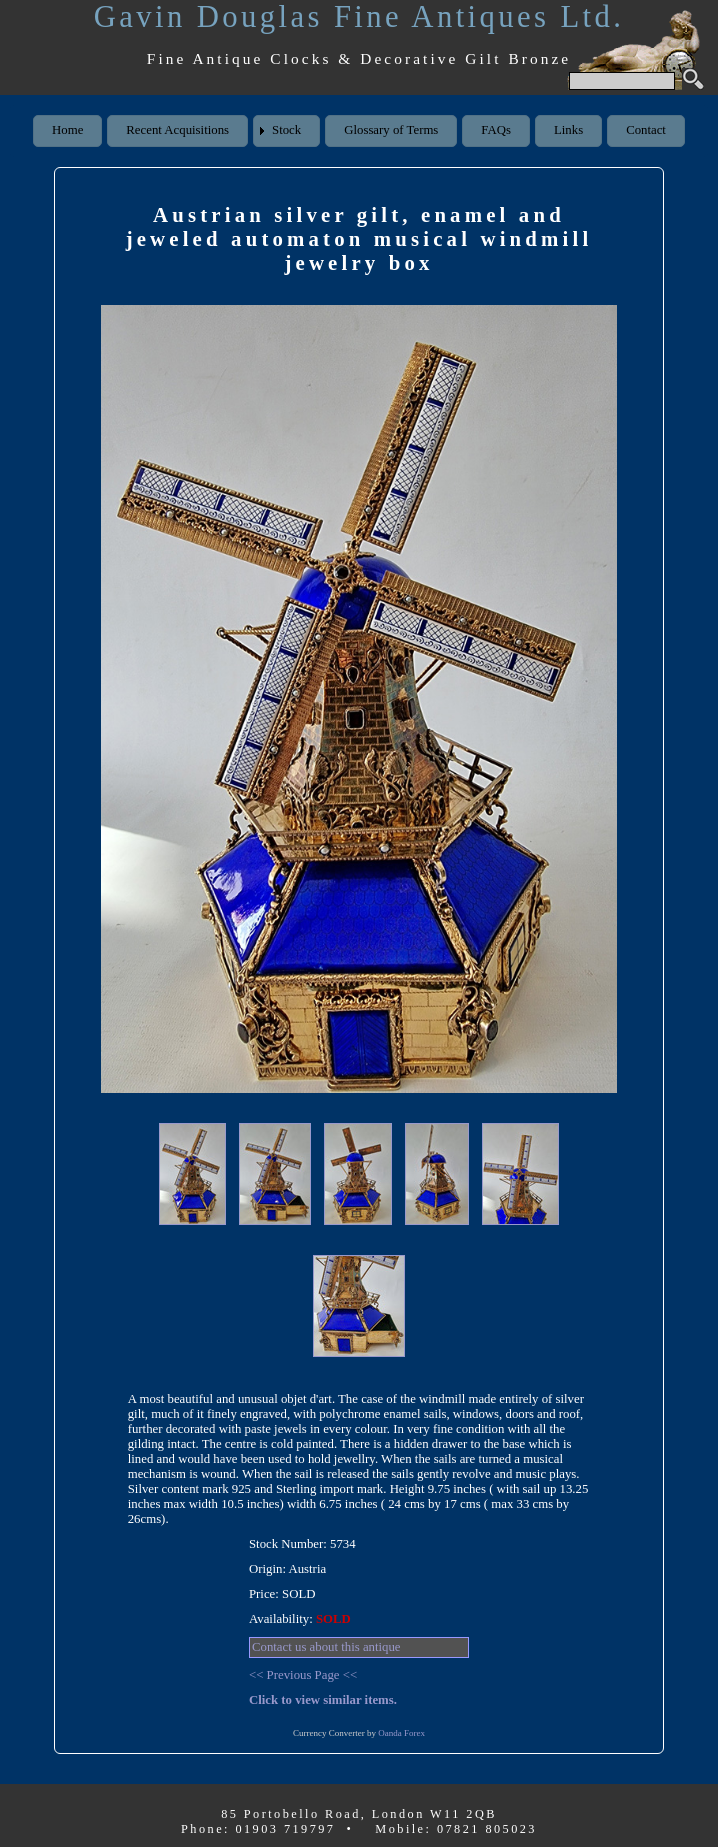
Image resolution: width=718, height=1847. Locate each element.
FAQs (496, 130)
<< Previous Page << (303, 1675)
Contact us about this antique (326, 1647)
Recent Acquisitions (177, 130)
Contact (646, 130)
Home (67, 130)
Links (568, 130)
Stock (286, 130)
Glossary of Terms (391, 130)
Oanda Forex (401, 1733)
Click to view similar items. (323, 1700)
